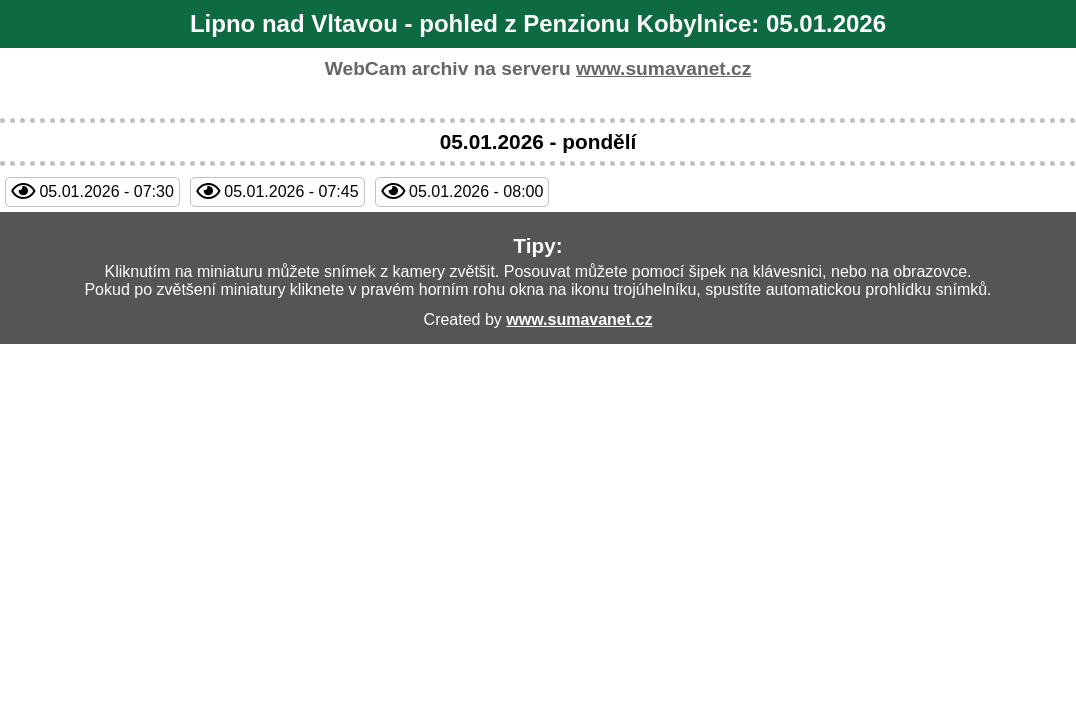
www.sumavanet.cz (663, 68)
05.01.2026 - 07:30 (106, 191)
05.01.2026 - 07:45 (291, 191)
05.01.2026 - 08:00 (476, 191)
